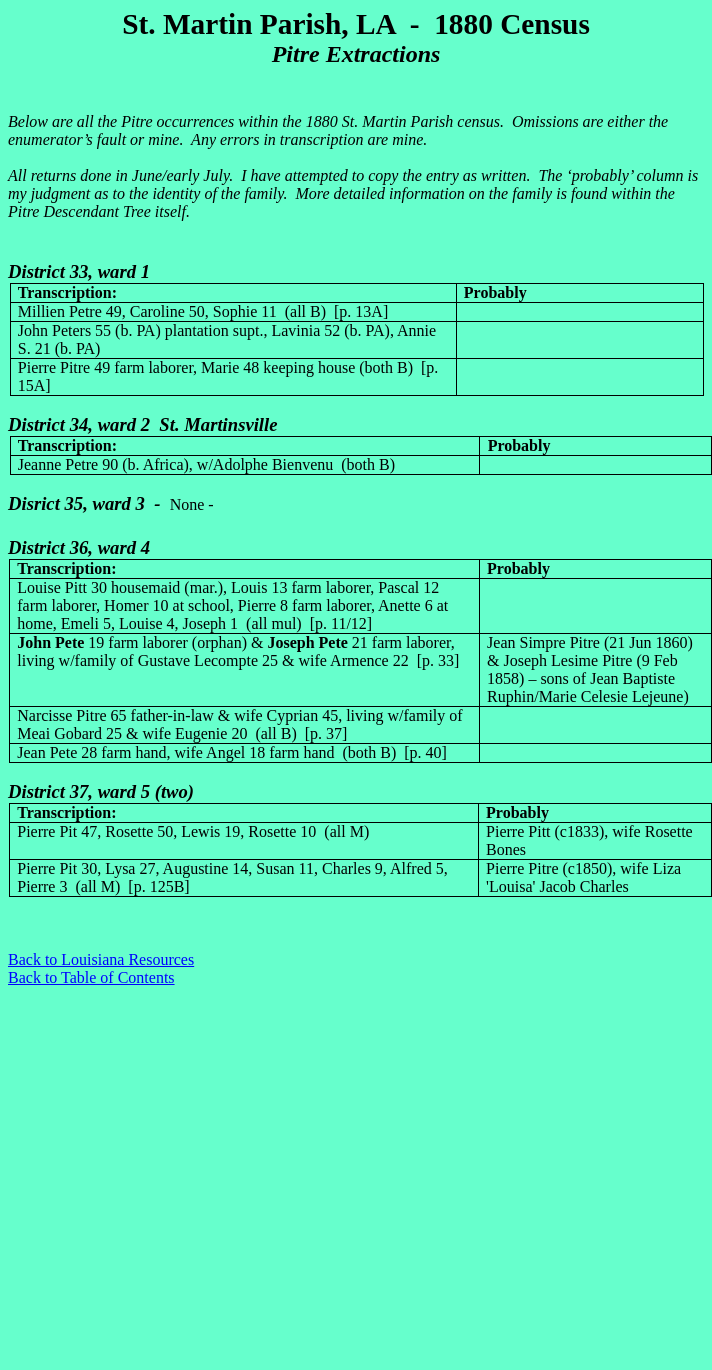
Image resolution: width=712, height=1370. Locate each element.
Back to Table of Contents (91, 977)
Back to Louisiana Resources (101, 959)
